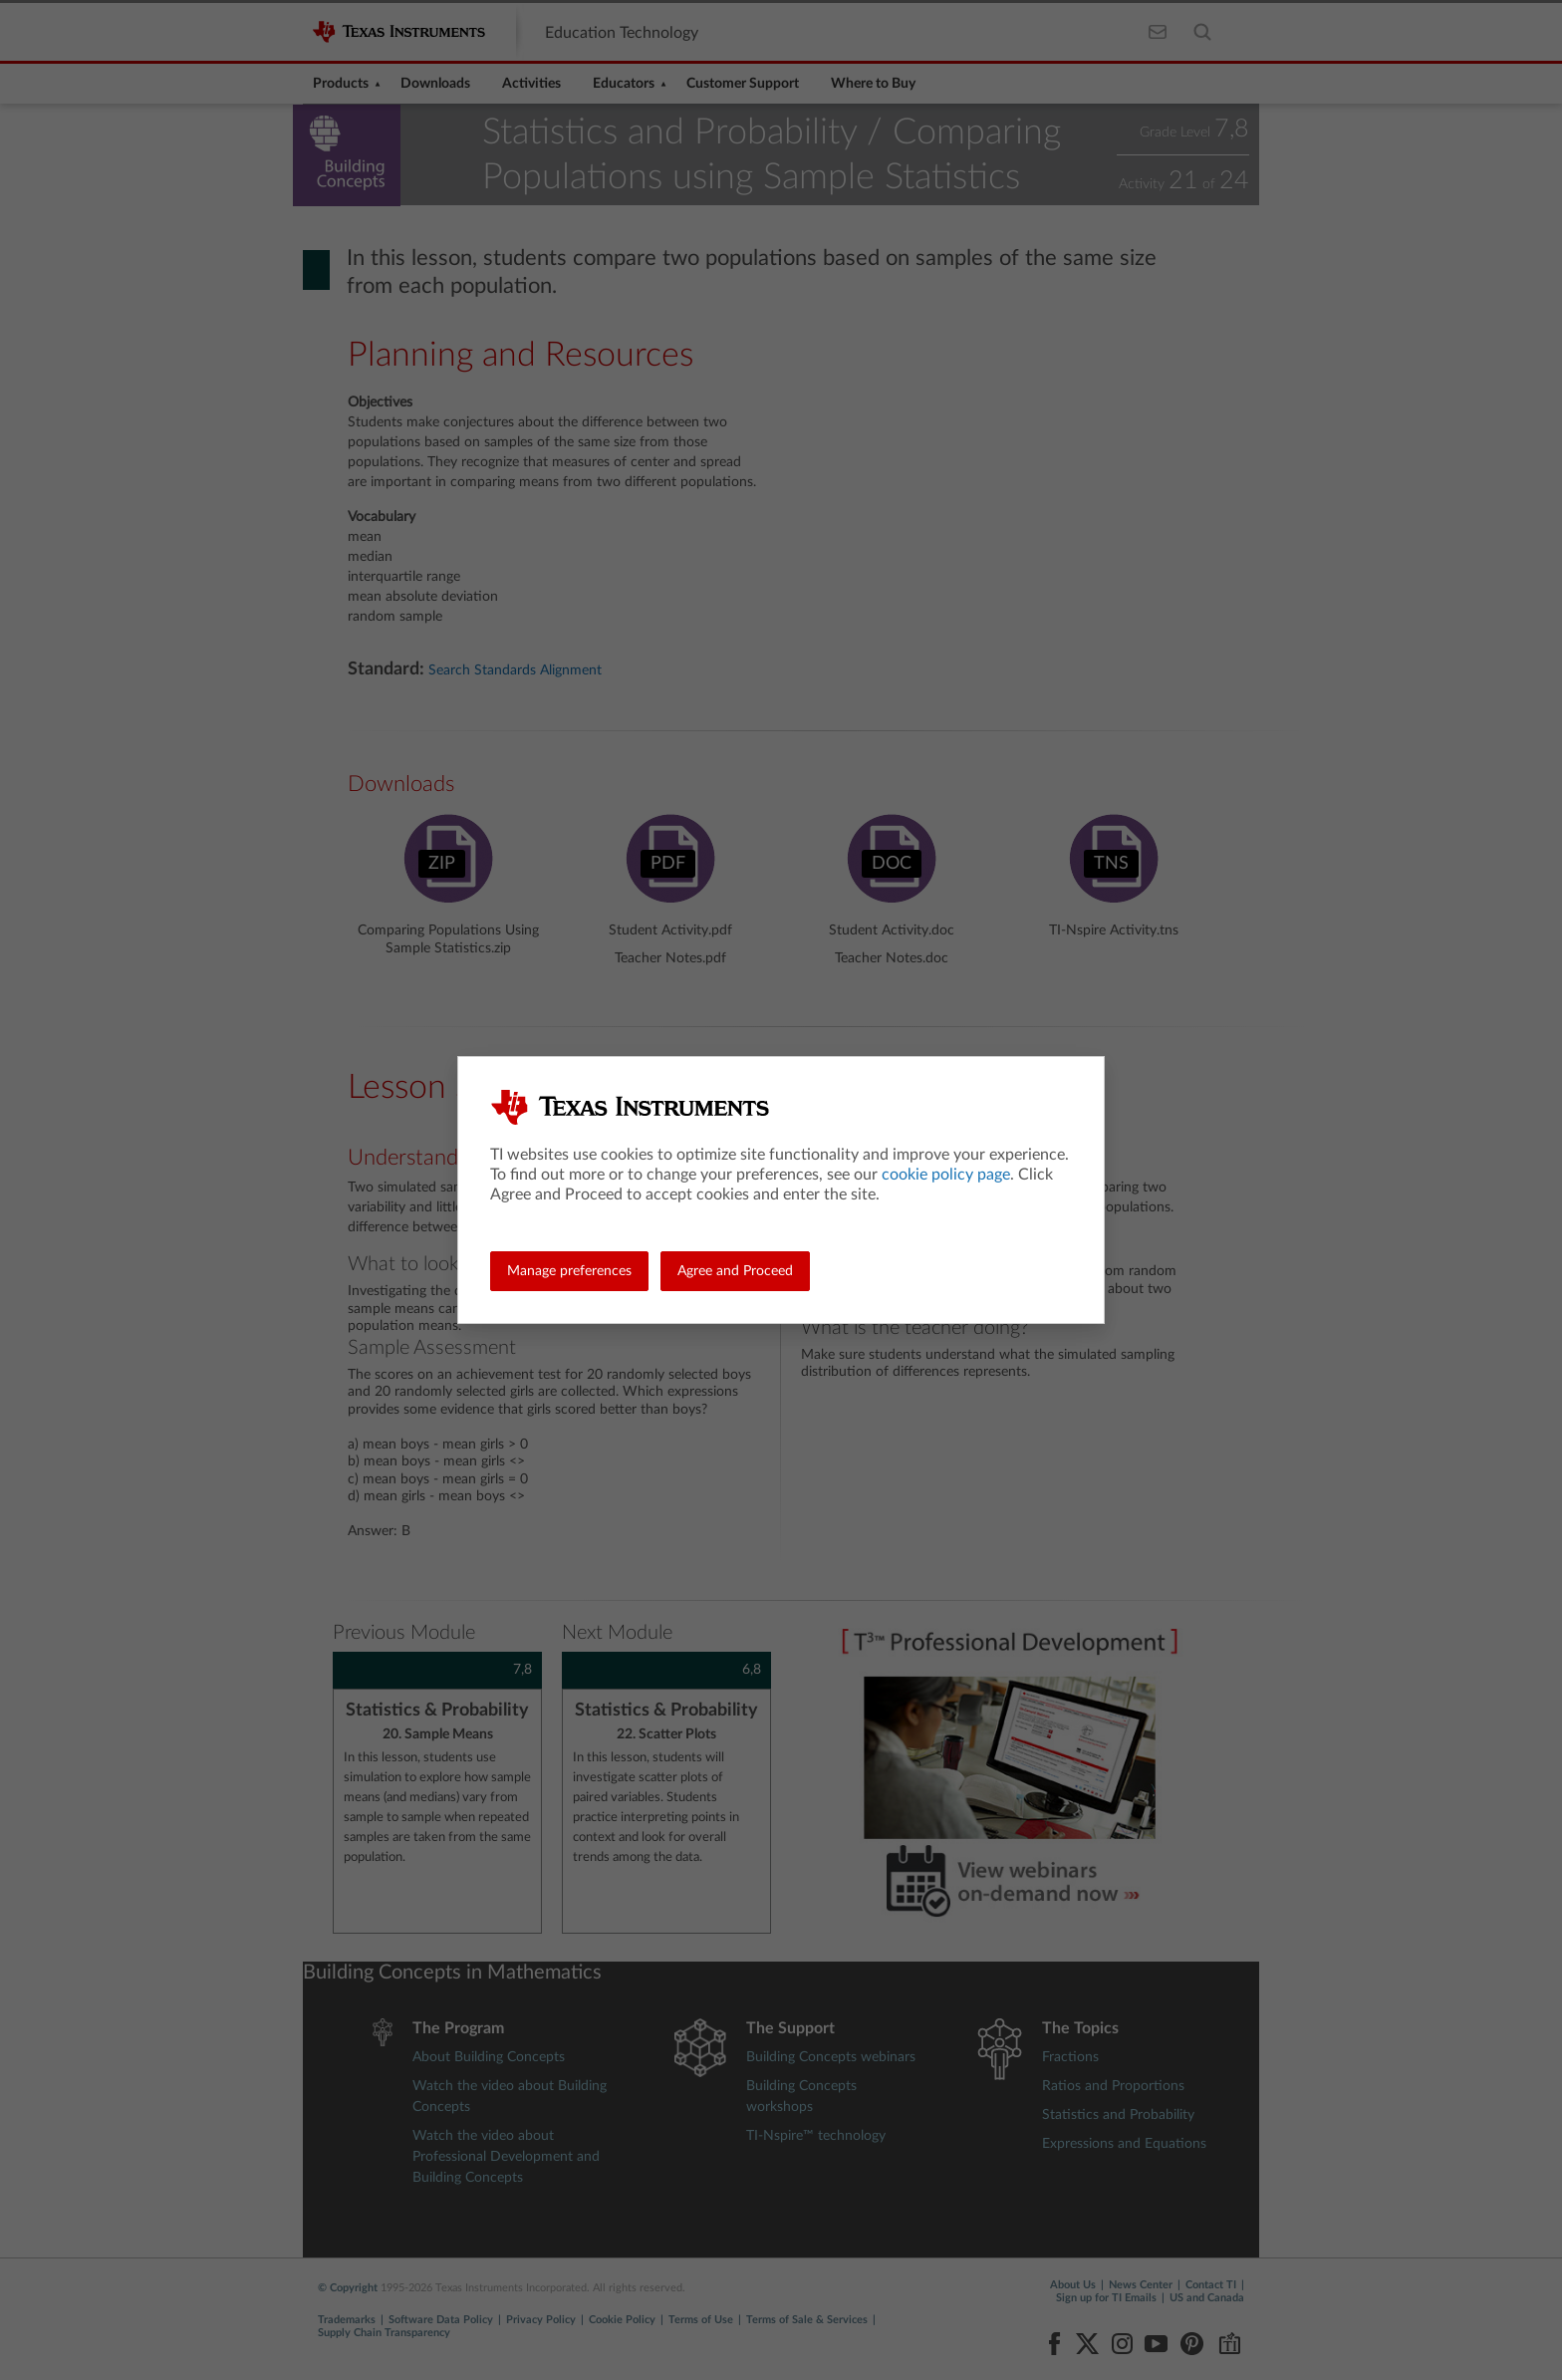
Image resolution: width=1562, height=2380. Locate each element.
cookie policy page (946, 1175)
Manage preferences (569, 1271)
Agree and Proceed (735, 1271)
